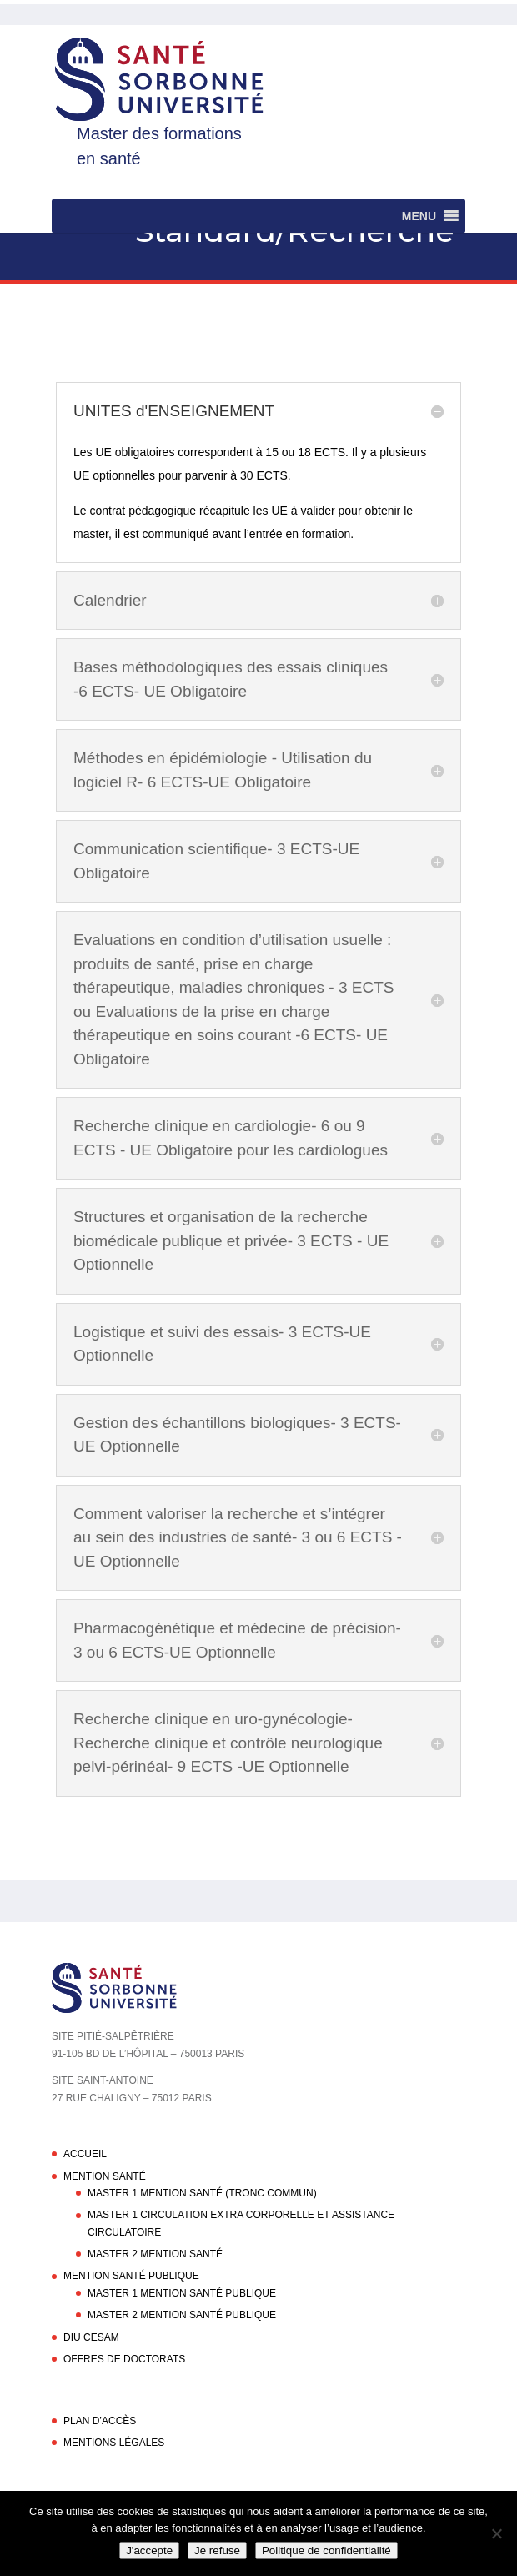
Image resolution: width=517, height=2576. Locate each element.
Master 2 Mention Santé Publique (182, 2315)
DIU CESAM (91, 2337)
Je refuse (217, 2550)
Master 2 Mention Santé (155, 2254)
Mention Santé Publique (131, 2276)
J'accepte (149, 2550)
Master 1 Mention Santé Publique (182, 2293)
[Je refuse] (496, 2533)
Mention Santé (104, 2176)
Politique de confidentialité (326, 2550)
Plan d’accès (99, 2421)
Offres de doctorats (124, 2359)
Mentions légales (113, 2442)
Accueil (85, 2154)
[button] (419, 216)
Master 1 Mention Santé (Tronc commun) (202, 2193)
